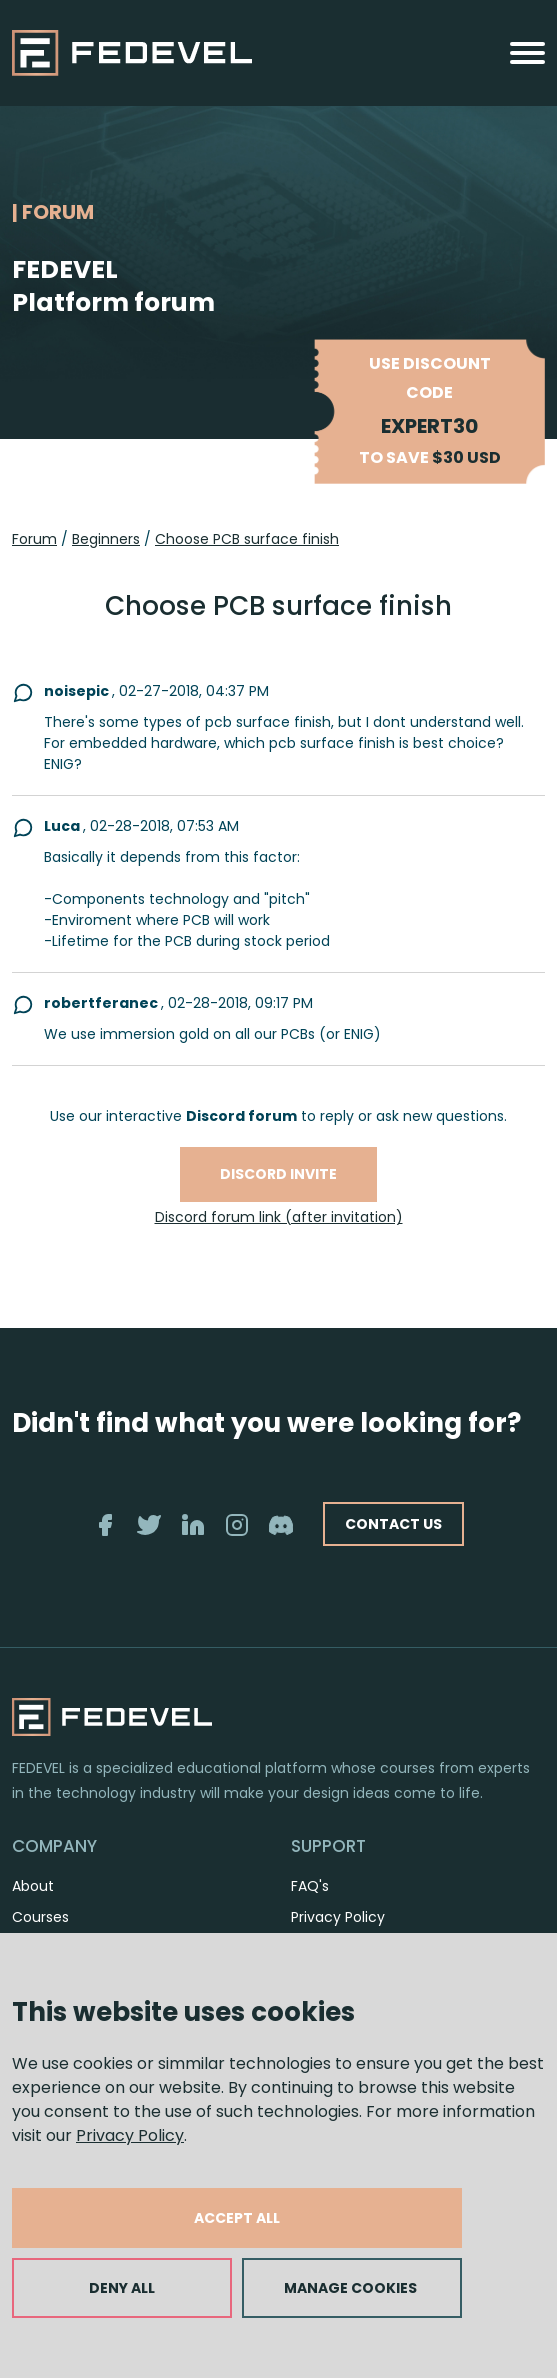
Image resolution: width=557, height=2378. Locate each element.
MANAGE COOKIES (350, 2288)
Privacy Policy (130, 2135)
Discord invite (278, 1174)
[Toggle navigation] (527, 53)
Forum (34, 539)
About (33, 1886)
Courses (40, 1917)
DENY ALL (122, 2288)
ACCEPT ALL (237, 2218)
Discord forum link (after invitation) (279, 1217)
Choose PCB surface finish (247, 539)
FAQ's (310, 1886)
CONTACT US (393, 1524)
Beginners (106, 539)
